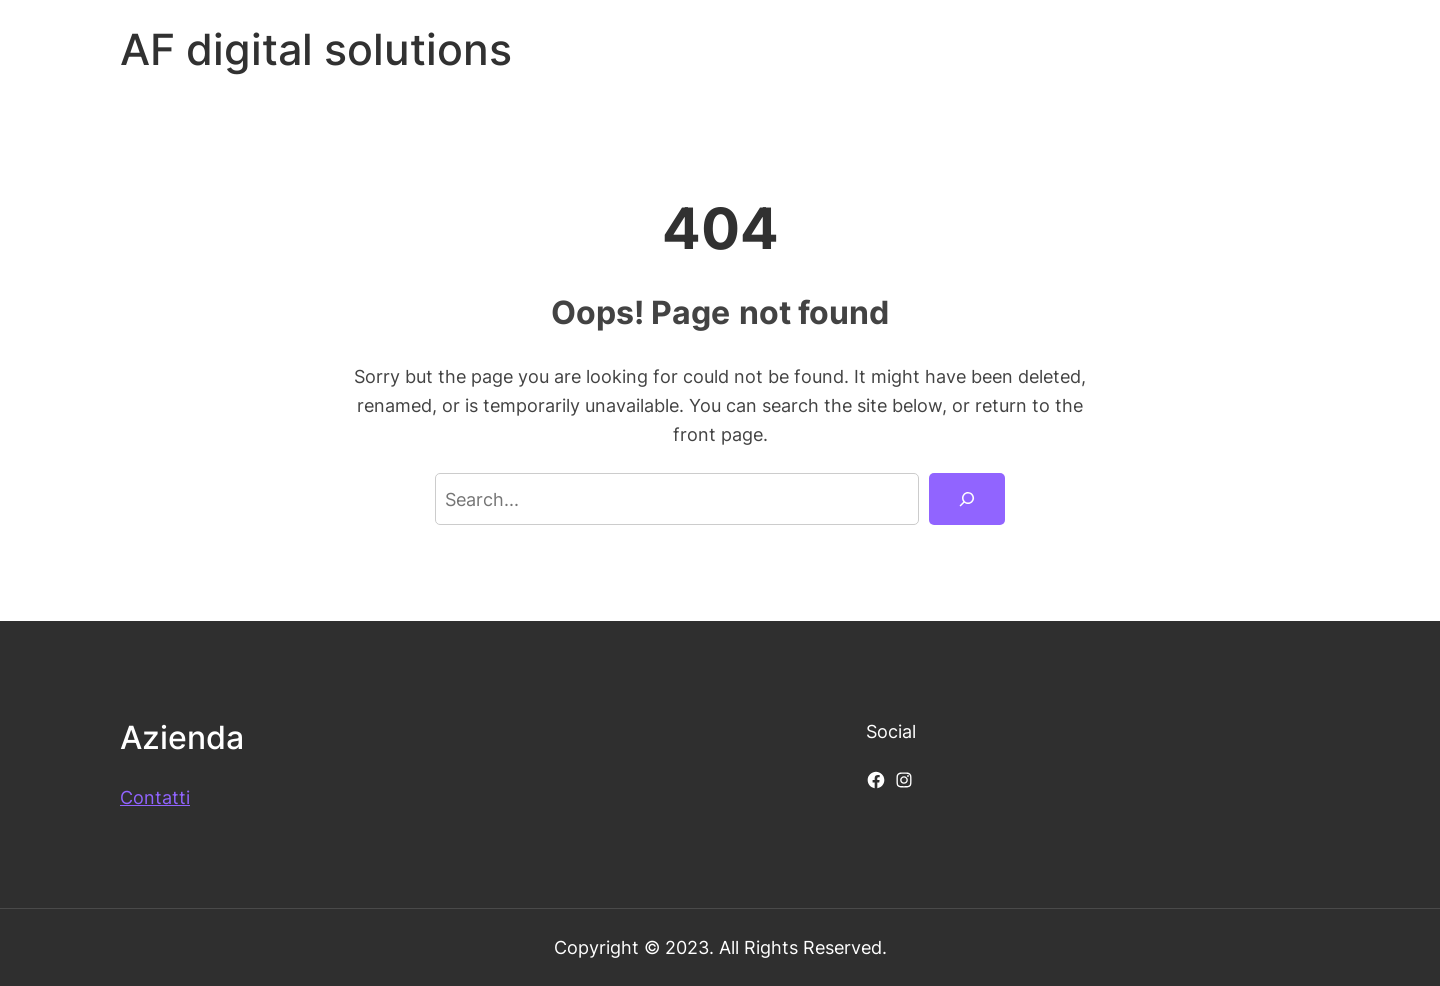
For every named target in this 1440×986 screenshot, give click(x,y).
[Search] (967, 499)
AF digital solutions (316, 49)
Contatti (155, 797)
